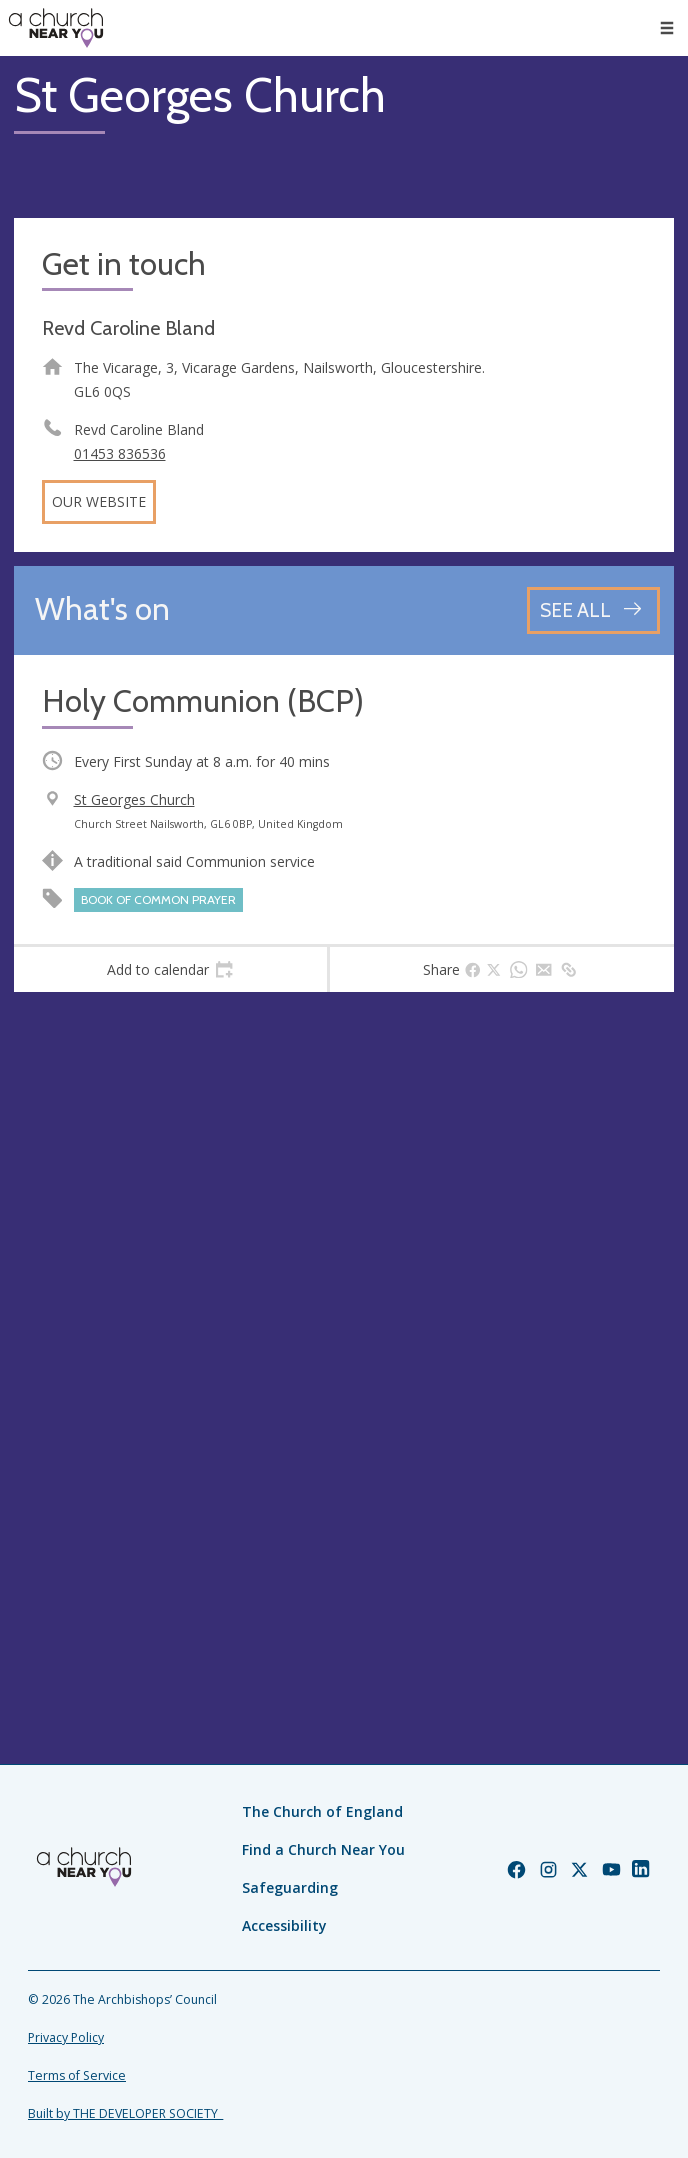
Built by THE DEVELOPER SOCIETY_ (125, 2113)
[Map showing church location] (344, 1336)
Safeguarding (290, 1887)
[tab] (170, 970)
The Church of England (322, 1811)
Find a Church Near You (323, 1849)
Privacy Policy (66, 2037)
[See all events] (593, 610)
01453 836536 (120, 453)
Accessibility (284, 1925)
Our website (99, 501)
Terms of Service (77, 2075)
